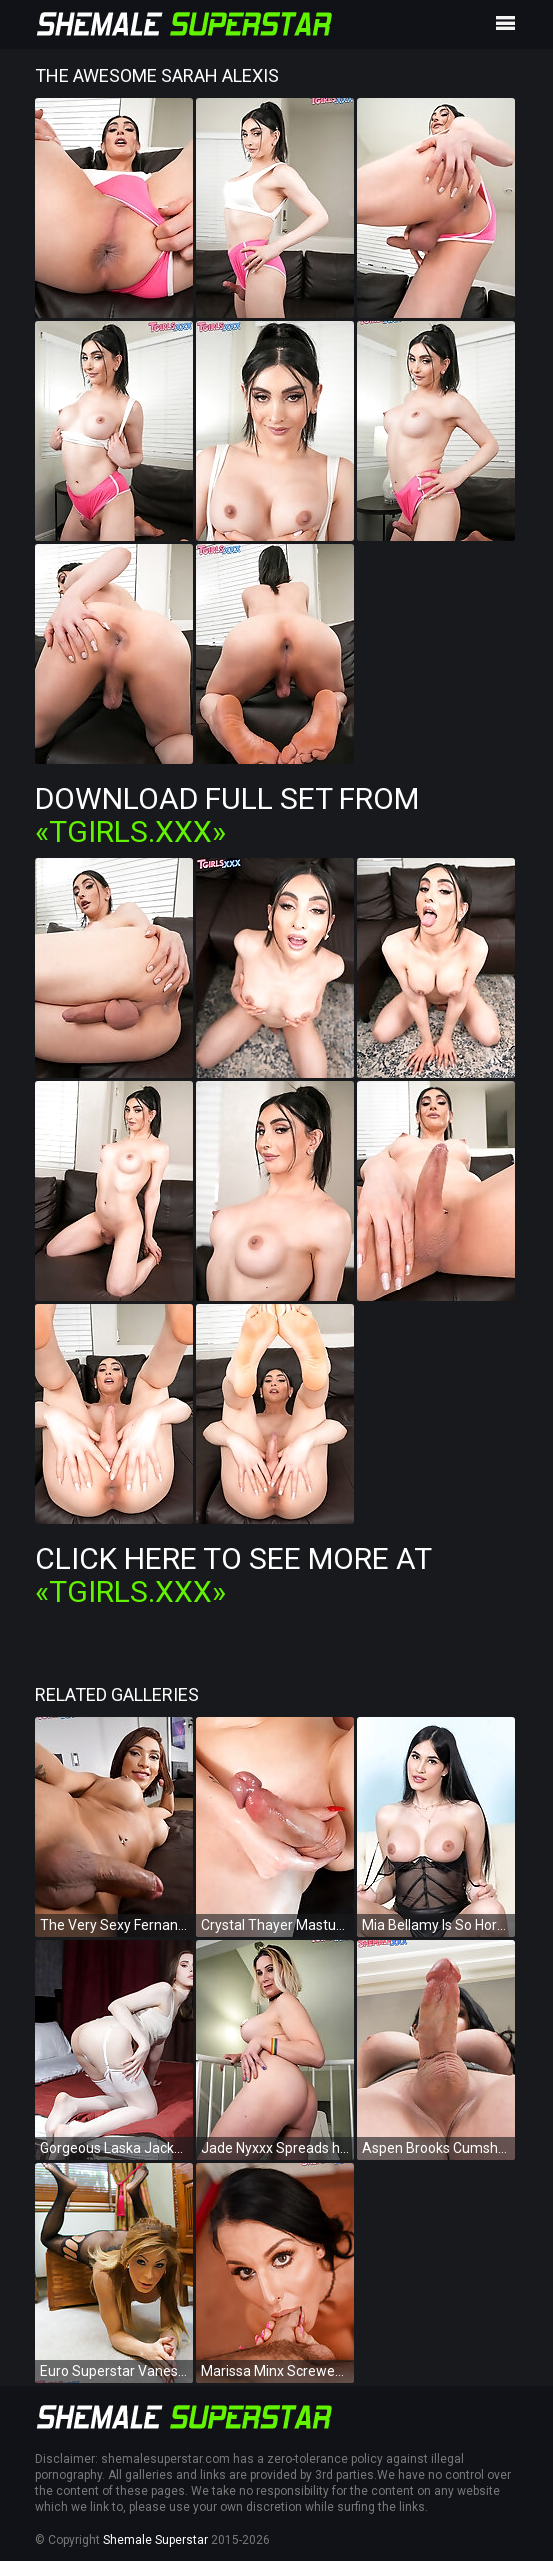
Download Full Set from (227, 815)
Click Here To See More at (233, 1575)
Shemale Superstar (155, 2540)
